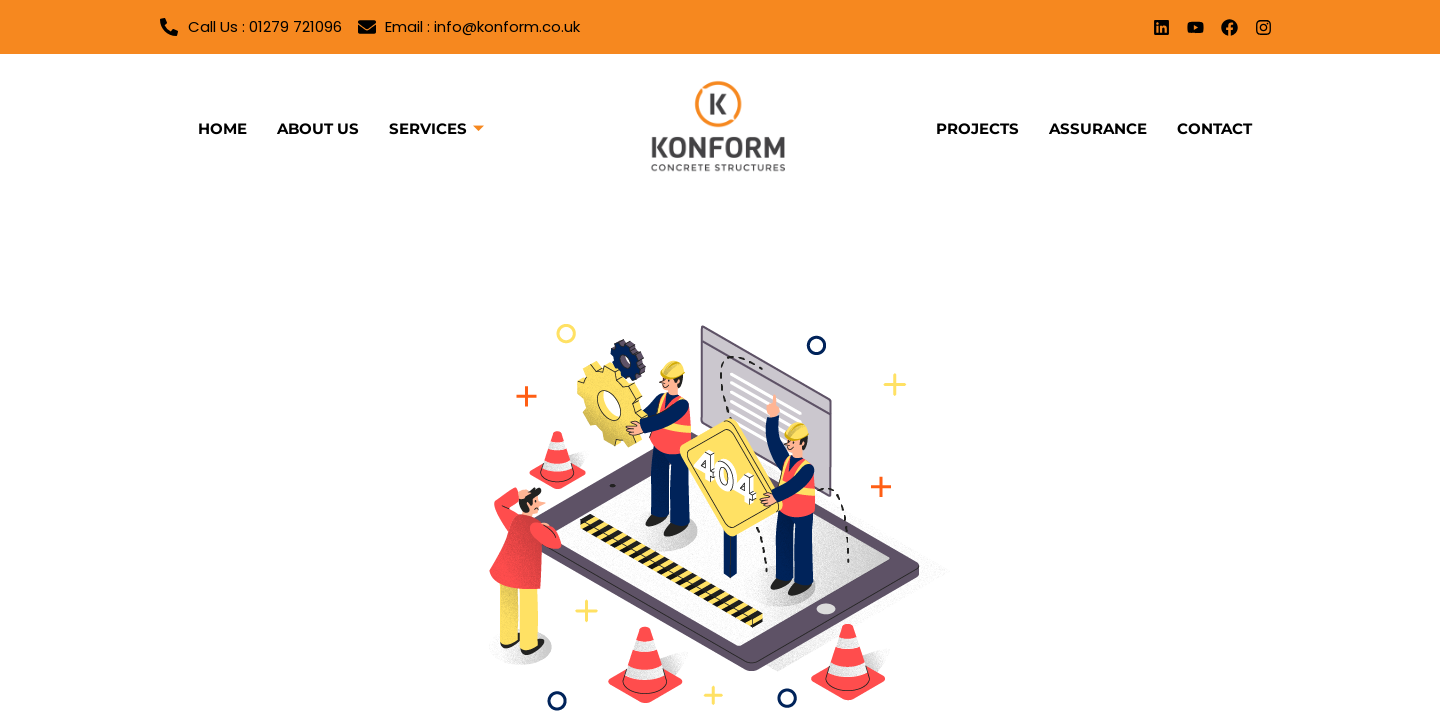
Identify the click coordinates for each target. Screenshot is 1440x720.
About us (318, 128)
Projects (977, 128)
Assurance (1098, 128)
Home (222, 128)
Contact (1214, 128)
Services (436, 129)
